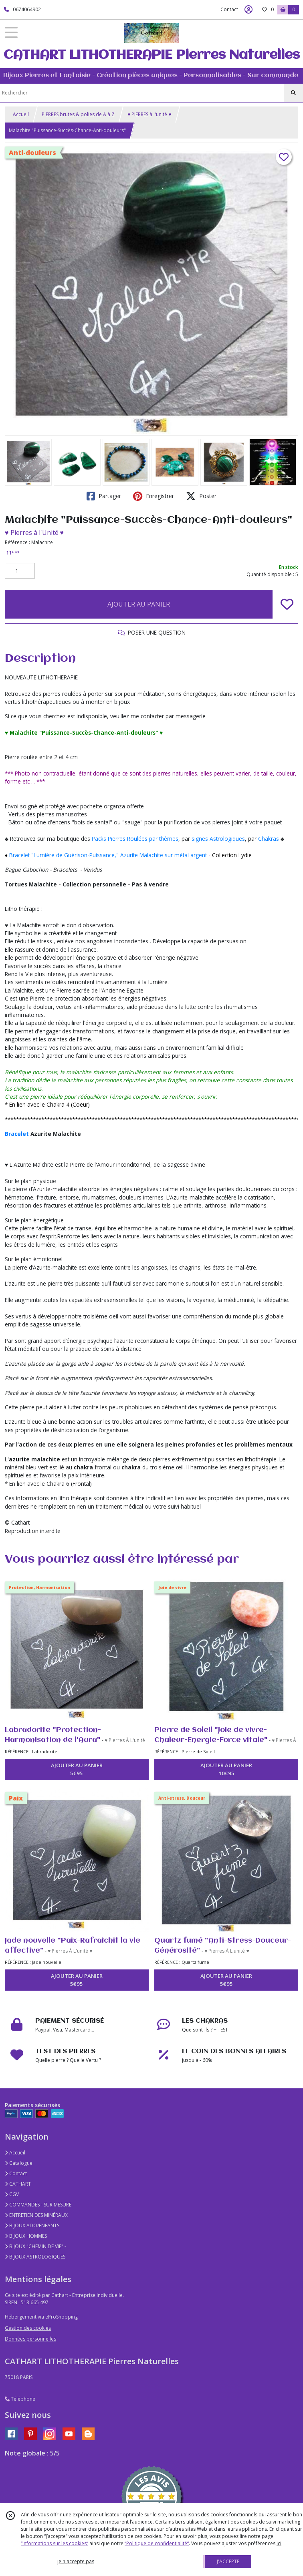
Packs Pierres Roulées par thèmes (135, 838)
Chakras (268, 838)
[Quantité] (20, 571)
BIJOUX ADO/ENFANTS (32, 2225)
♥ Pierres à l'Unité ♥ (34, 532)
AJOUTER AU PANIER (138, 604)
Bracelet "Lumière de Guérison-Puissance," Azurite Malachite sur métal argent (108, 855)
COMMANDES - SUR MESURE (38, 2204)
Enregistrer (153, 496)
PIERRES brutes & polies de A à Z (78, 114)
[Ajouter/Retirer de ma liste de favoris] (287, 604)
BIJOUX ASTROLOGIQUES (35, 2256)
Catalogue (18, 2163)
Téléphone (20, 2398)
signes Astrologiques (218, 838)
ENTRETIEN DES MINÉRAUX (36, 2215)
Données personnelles (30, 2338)
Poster (201, 496)
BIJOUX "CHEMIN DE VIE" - (35, 2246)
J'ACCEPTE (228, 2561)
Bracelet (17, 1133)
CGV (12, 2194)
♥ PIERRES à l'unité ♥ (149, 114)
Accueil (21, 114)
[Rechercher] (293, 93)
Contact (229, 9)
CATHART (18, 2183)
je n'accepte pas (75, 2561)
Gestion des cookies (28, 2328)
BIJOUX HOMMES (26, 2235)
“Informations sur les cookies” (54, 2543)
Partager (104, 496)
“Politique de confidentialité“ (157, 2543)
